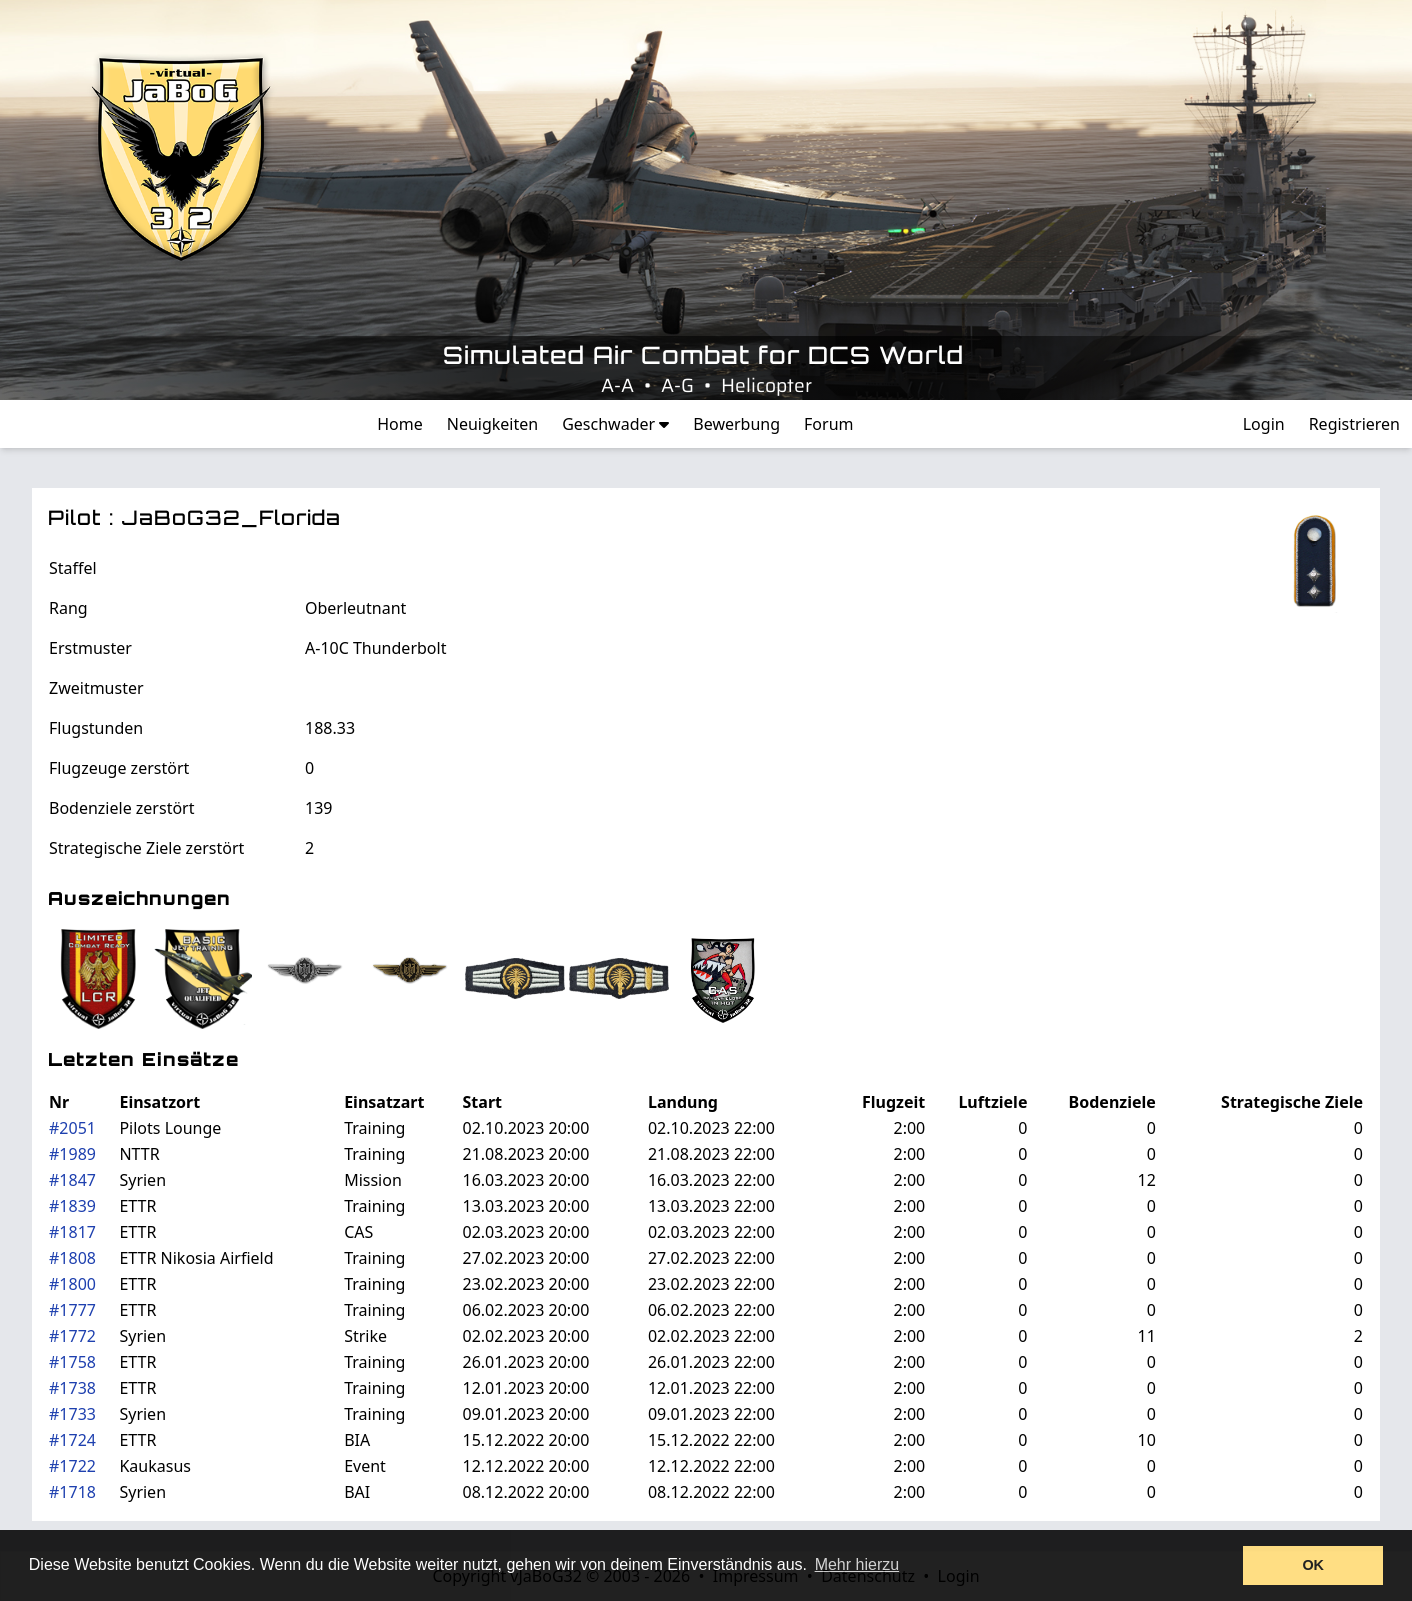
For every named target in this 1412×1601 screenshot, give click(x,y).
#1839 (72, 1206)
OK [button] (1313, 1565)
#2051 (72, 1128)
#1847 (72, 1180)
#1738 (72, 1388)
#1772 (72, 1336)
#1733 (72, 1414)
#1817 (72, 1232)
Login (1264, 424)
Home (400, 424)
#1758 (72, 1362)
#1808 (72, 1258)
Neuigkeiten (492, 424)
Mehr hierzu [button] (857, 1564)
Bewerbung (736, 424)
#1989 (72, 1154)
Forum (828, 424)
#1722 (72, 1466)
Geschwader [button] (615, 424)
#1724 (72, 1440)
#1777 (72, 1310)
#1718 (72, 1492)
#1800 (72, 1284)
